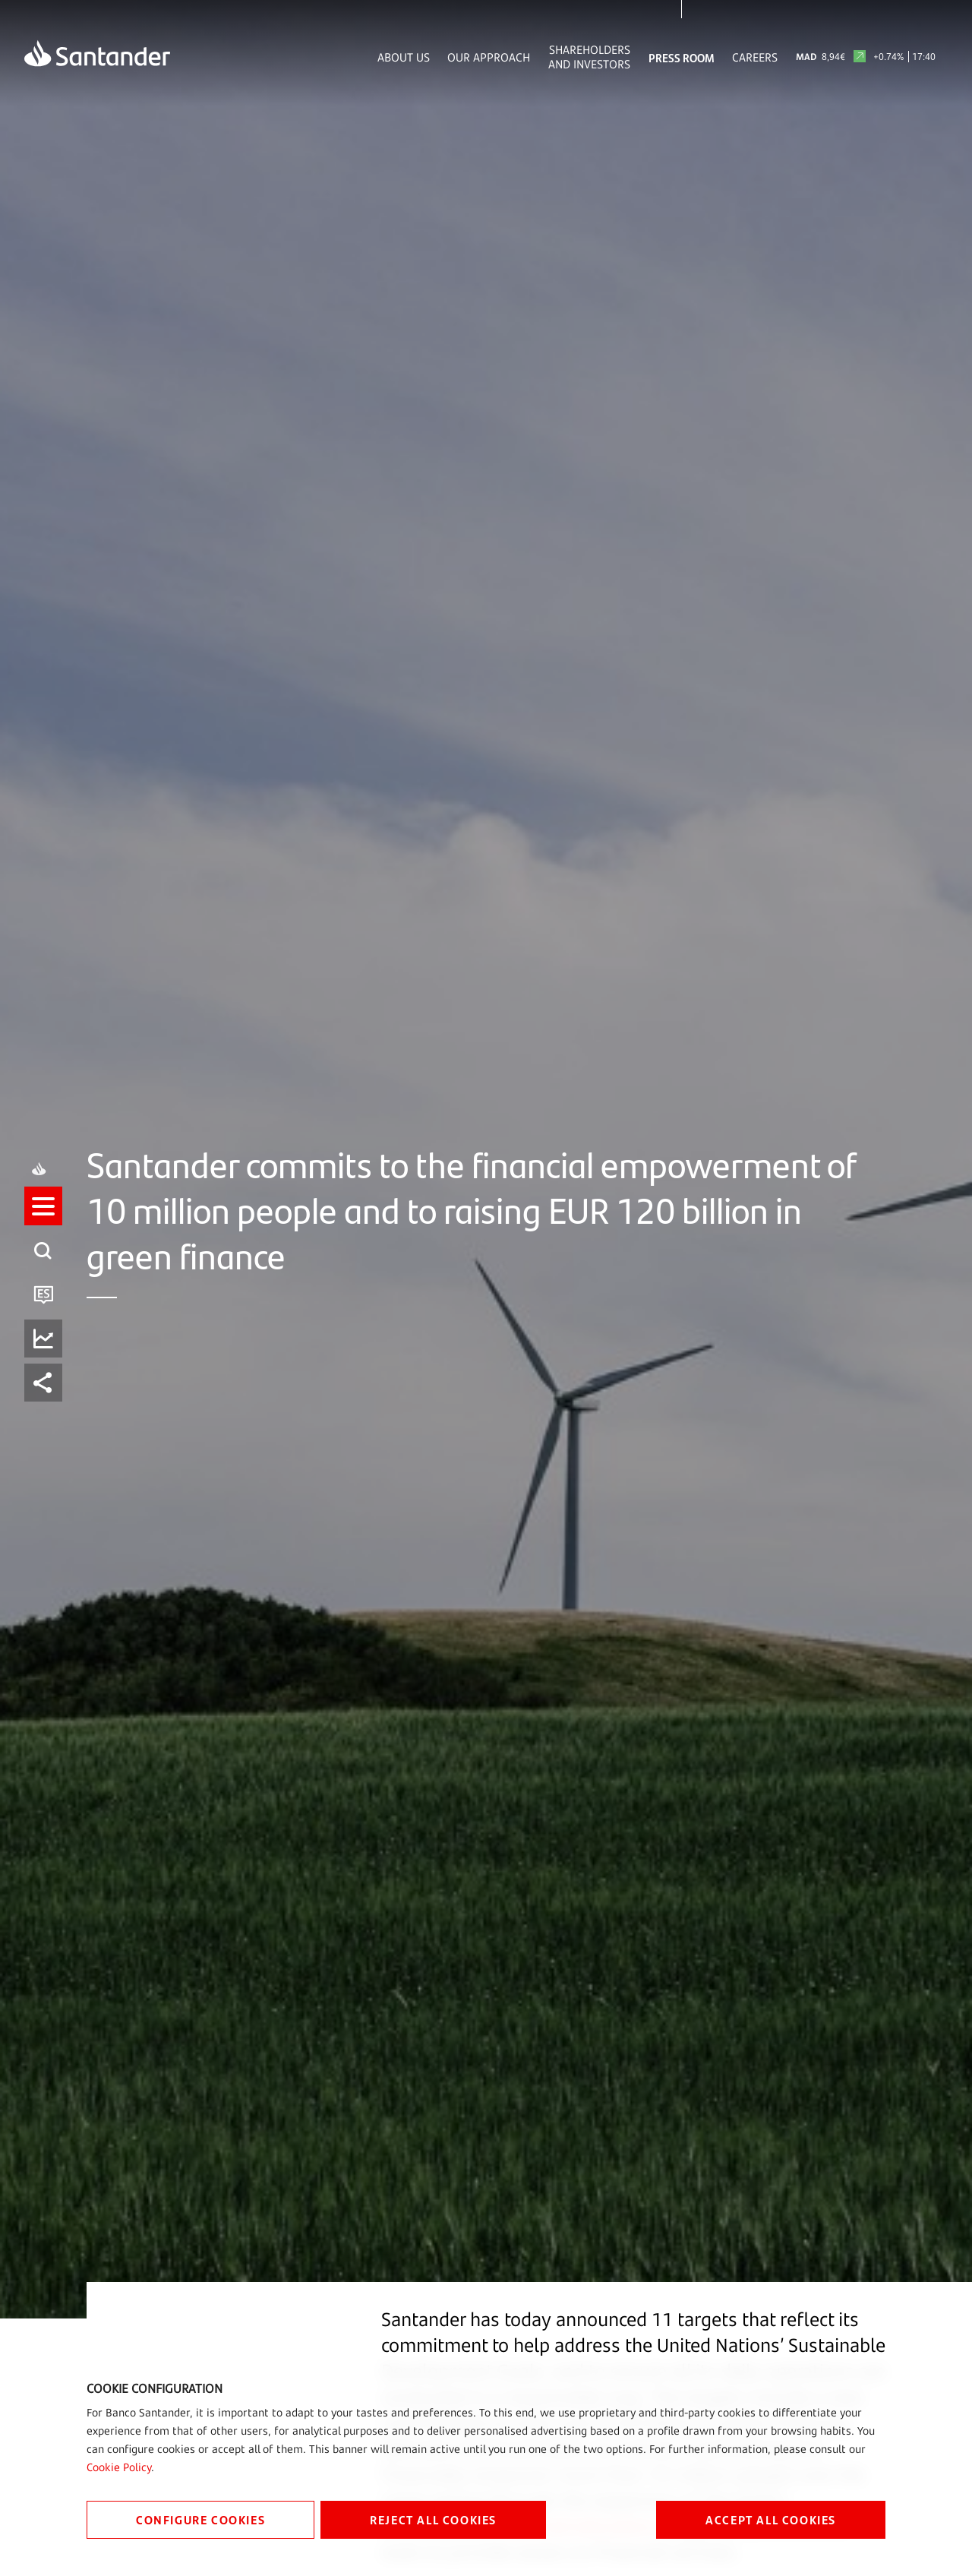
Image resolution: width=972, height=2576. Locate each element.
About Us (403, 57)
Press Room (682, 57)
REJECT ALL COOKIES (433, 2519)
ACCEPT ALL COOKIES (770, 2519)
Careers (755, 57)
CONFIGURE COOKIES (200, 2519)
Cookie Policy (119, 2467)
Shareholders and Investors (589, 57)
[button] (43, 1266)
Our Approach (488, 57)
